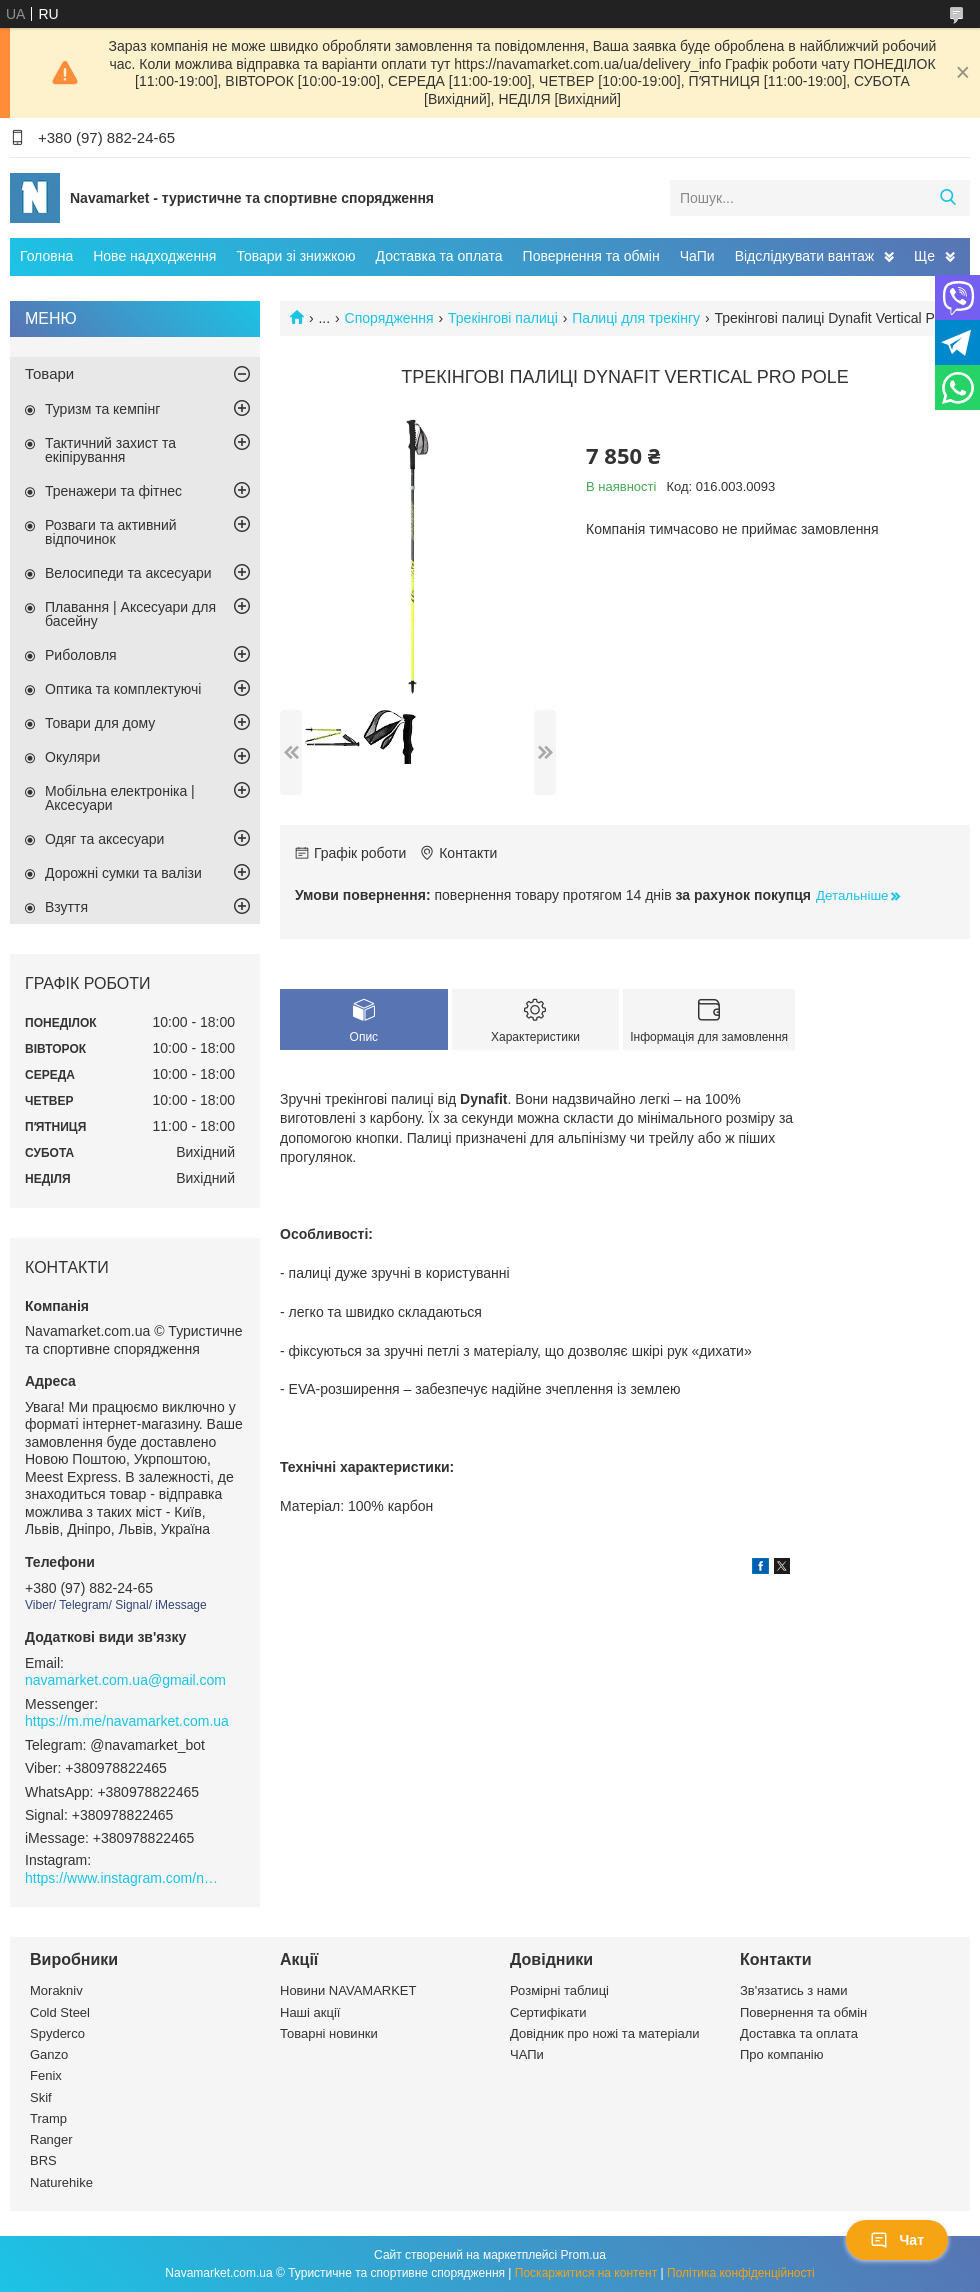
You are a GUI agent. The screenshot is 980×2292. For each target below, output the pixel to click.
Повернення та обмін (591, 256)
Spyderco (57, 2033)
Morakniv (56, 1990)
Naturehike (61, 2182)
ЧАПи (527, 2054)
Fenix (46, 2075)
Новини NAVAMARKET (348, 1990)
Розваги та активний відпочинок (111, 532)
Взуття (66, 907)
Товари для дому (100, 723)
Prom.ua (583, 2255)
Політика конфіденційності (741, 2273)
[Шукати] (947, 198)
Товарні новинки (329, 2033)
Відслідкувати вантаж (804, 256)
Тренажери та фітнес (113, 491)
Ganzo (49, 2054)
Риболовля (81, 655)
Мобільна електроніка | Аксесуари (120, 798)
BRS (43, 2160)
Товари (49, 373)
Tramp (48, 2118)
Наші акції (310, 2012)
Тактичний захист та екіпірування (110, 450)
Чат (897, 2240)
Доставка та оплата (439, 256)
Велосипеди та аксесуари (128, 573)
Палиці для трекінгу (636, 318)
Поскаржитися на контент (586, 2273)
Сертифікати (548, 2012)
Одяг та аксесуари (104, 839)
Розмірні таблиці (559, 1990)
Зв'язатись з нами (793, 1990)
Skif (41, 2097)
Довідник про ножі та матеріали (605, 2033)
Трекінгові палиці (503, 318)
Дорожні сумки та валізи (123, 873)
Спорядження (389, 318)
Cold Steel (60, 2012)
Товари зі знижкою (295, 256)
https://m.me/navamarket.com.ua (127, 1721)
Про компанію (782, 2054)
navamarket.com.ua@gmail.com (125, 1680)
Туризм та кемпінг (102, 409)
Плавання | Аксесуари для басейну (130, 614)
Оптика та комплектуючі (123, 689)
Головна (46, 256)
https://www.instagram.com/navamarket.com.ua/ (125, 1878)
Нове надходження (154, 256)
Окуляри (72, 757)
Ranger (51, 2139)
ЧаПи (697, 256)
